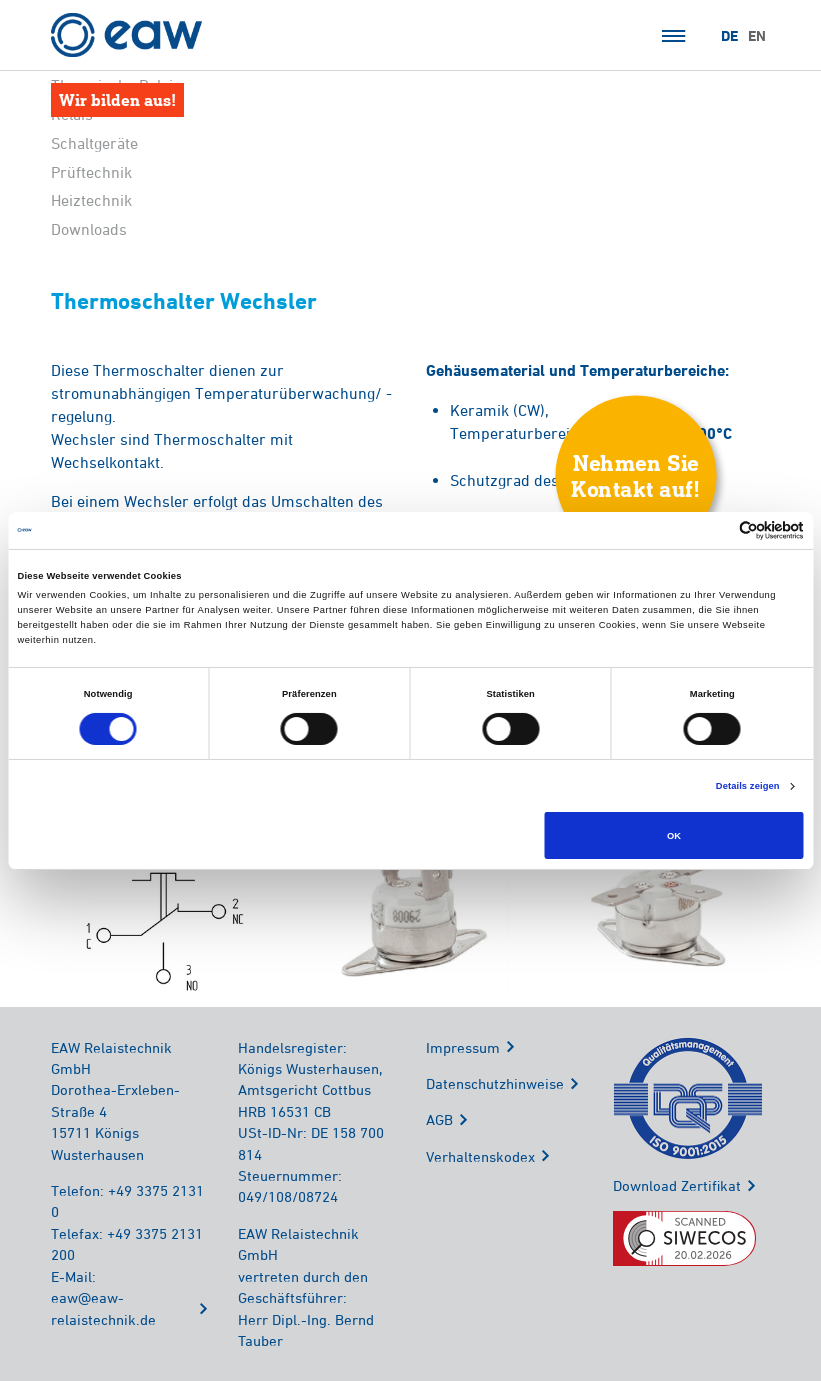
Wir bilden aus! (117, 99)
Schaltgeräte (94, 143)
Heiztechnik (91, 200)
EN (757, 36)
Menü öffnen (674, 36)
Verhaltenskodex (480, 1156)
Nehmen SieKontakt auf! (636, 475)
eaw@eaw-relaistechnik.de (103, 1308)
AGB (439, 1119)
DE (729, 36)
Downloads (89, 229)
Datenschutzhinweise (495, 1083)
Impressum (463, 1047)
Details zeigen (748, 786)
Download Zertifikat (677, 1185)
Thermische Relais (116, 85)
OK (674, 836)
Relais (72, 114)
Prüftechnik (91, 172)
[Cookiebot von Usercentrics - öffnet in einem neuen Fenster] (716, 530)
